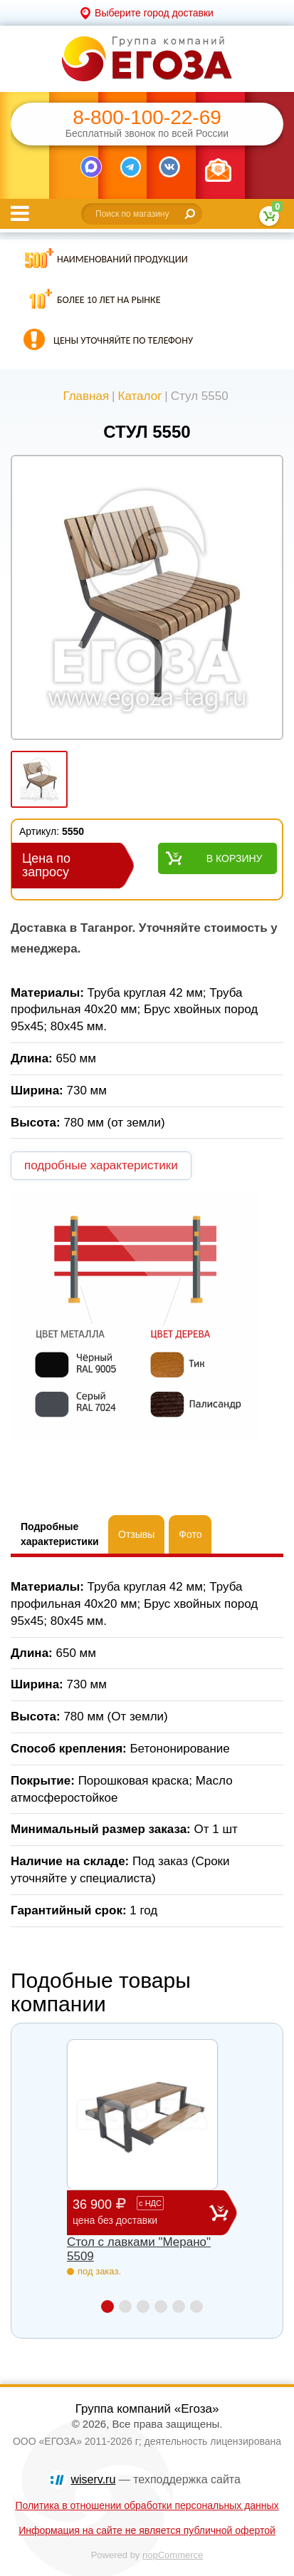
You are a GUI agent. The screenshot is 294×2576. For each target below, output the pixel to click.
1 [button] (107, 2306)
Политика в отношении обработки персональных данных (146, 2505)
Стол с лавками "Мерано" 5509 (139, 2249)
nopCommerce (172, 2555)
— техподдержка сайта (156, 2479)
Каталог (140, 396)
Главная (86, 396)
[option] (147, 599)
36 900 (141, 2212)
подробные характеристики (101, 1165)
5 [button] (178, 2306)
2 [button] (125, 2306)
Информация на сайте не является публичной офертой (147, 2530)
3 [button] (143, 2306)
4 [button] (160, 2306)
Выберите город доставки (154, 13)
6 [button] (196, 2306)
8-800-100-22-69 (147, 117)
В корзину (234, 858)
